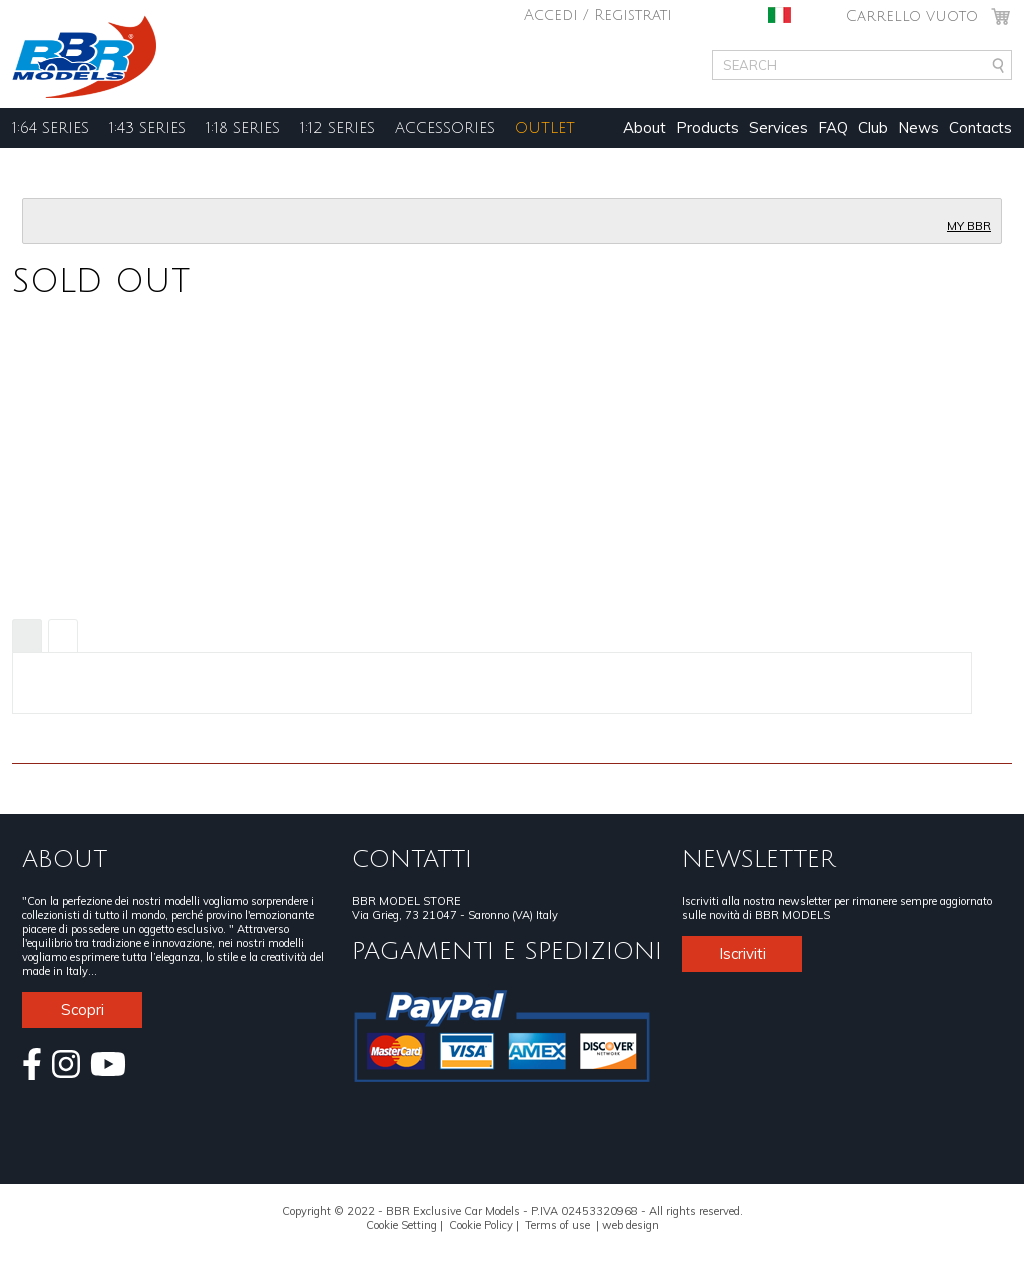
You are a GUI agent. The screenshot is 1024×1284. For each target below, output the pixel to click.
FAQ (833, 127)
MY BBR (969, 226)
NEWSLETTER (758, 859)
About (644, 127)
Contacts (980, 127)
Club (873, 127)
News (918, 127)
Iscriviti (742, 953)
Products (707, 127)
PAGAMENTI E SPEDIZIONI (507, 951)
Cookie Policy (481, 1225)
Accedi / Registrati (598, 15)
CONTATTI (412, 859)
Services (778, 127)
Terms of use (557, 1225)
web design (630, 1225)
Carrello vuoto (912, 16)
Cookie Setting (401, 1225)
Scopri (82, 1009)
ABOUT (64, 859)
